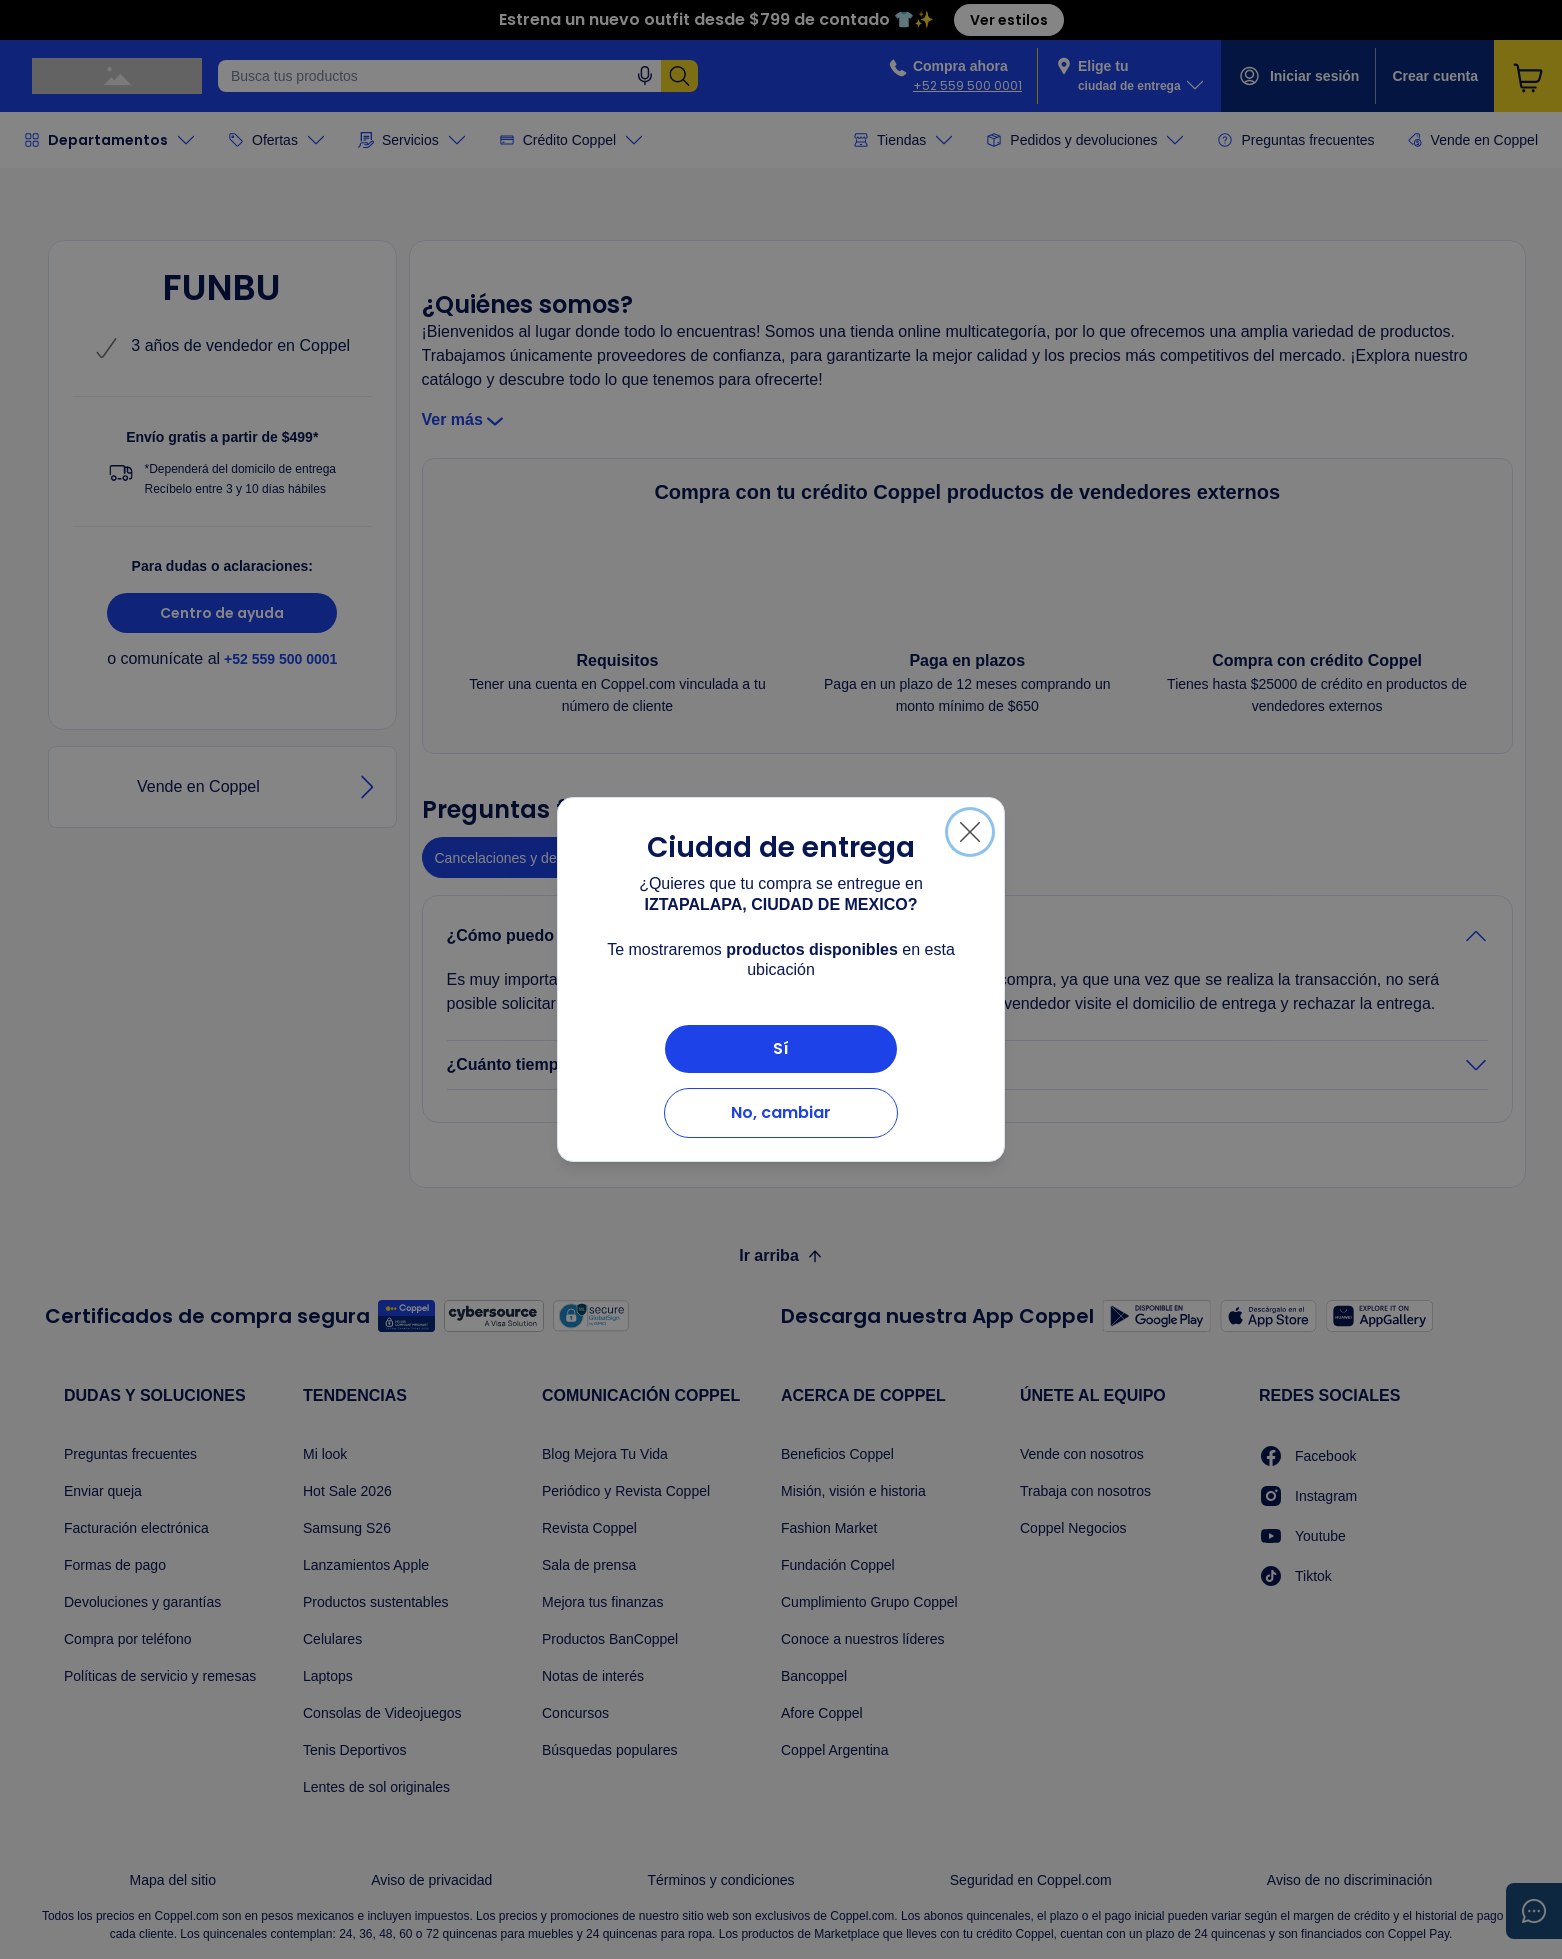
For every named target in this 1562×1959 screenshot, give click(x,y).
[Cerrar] (970, 832)
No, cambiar (781, 1112)
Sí (781, 1048)
